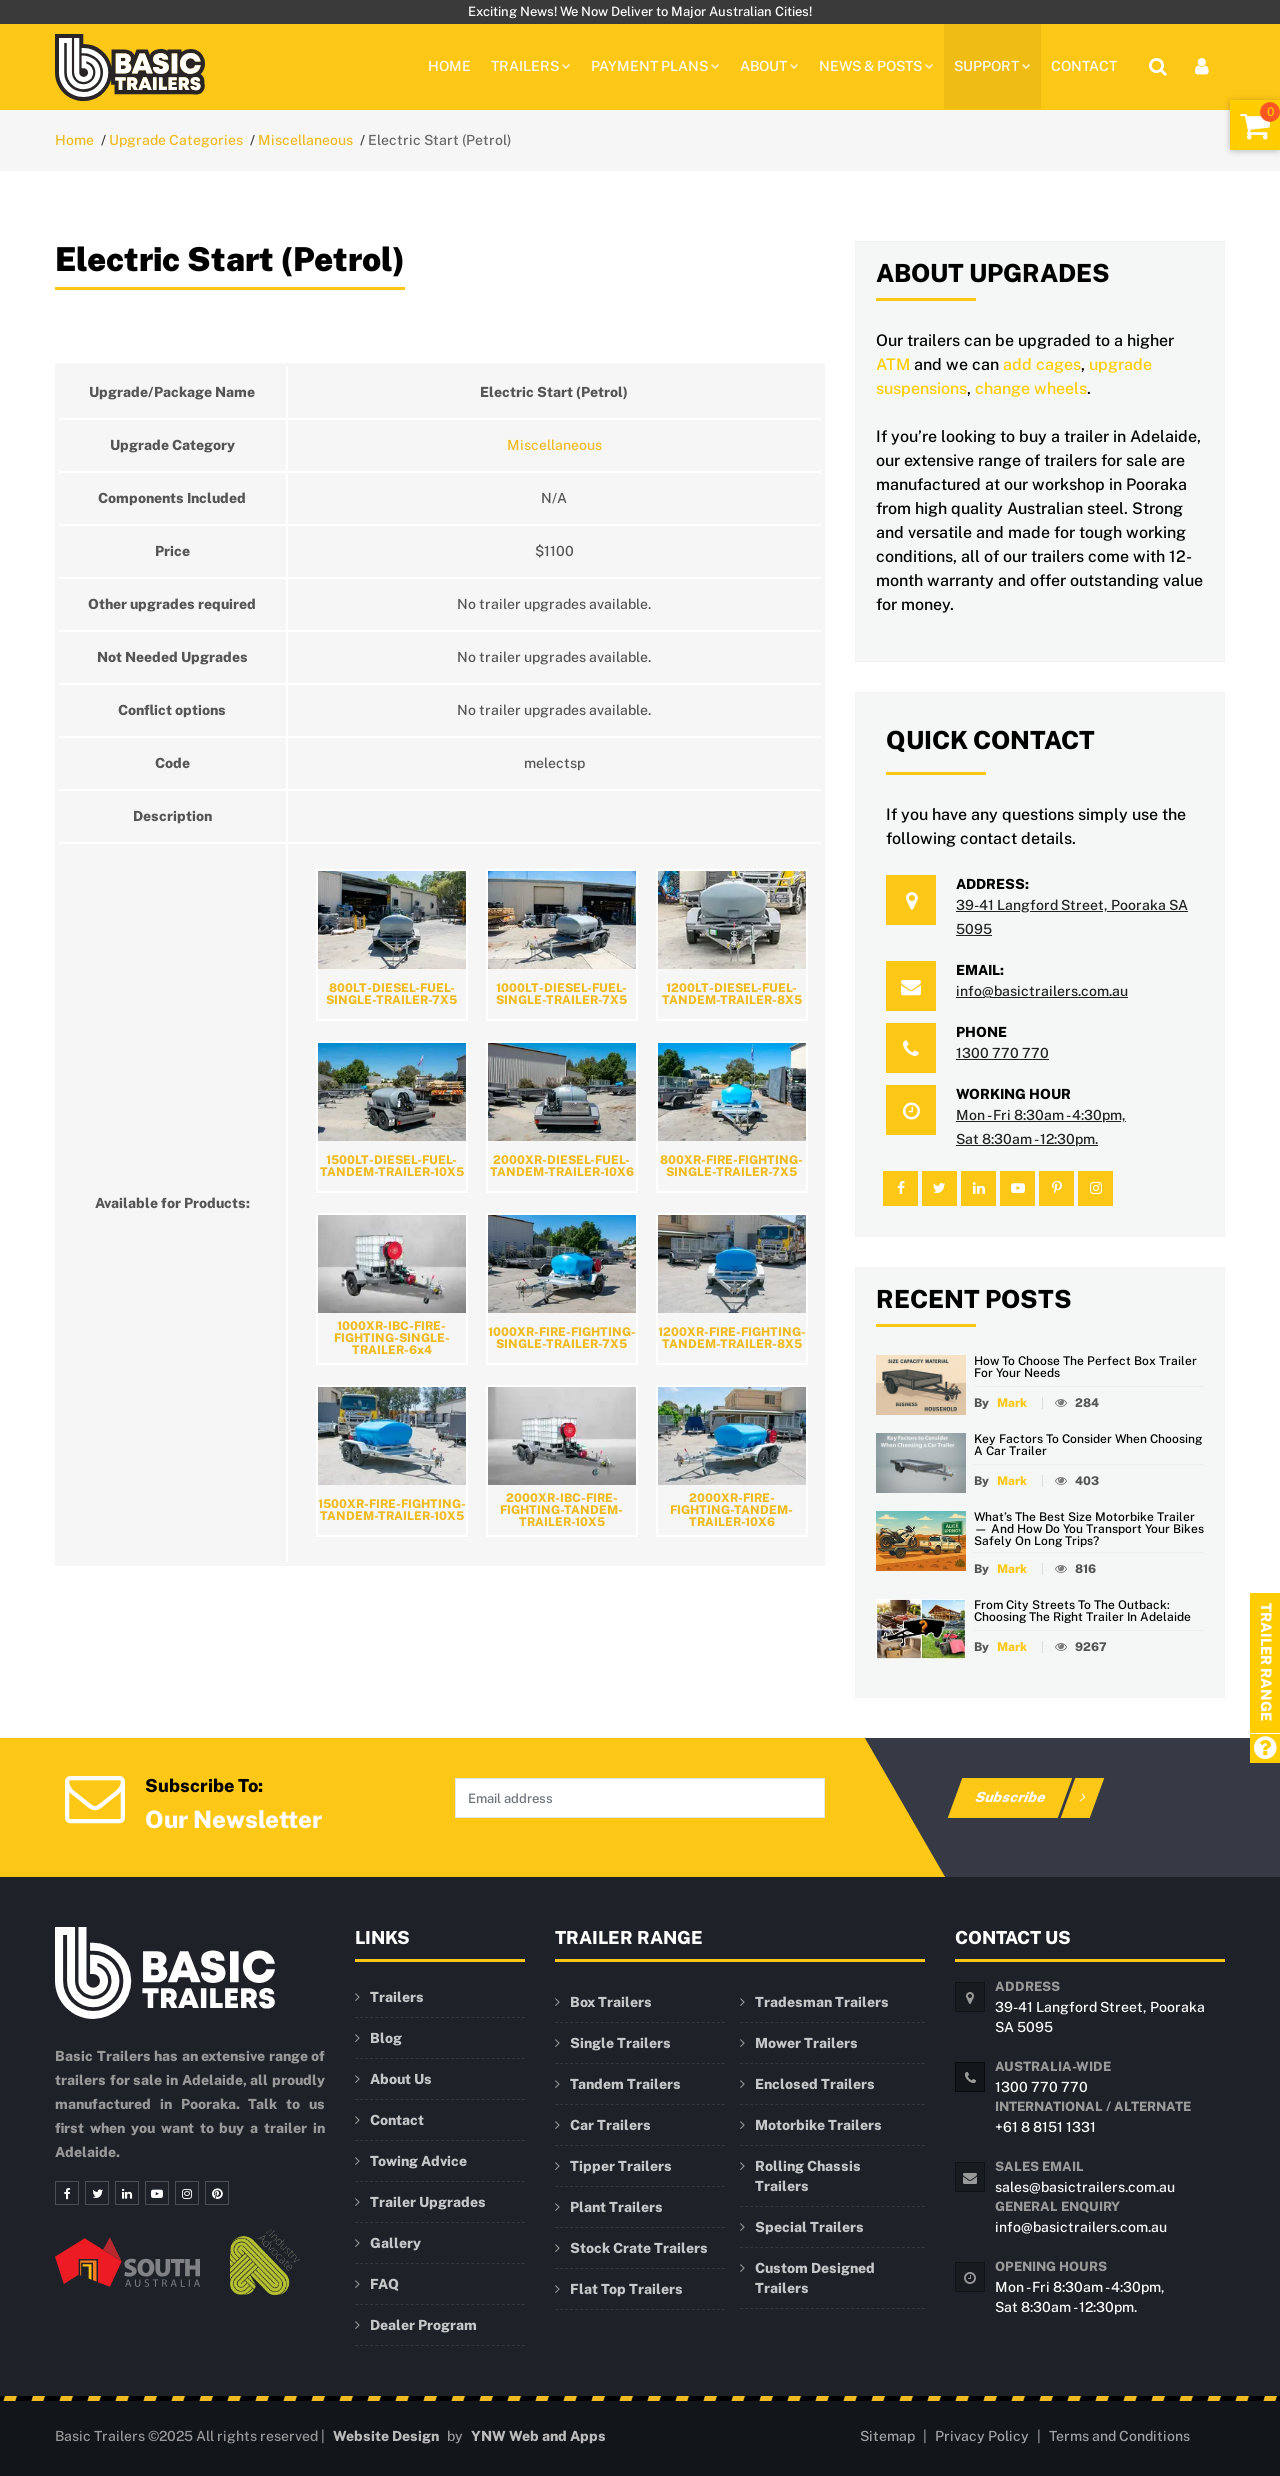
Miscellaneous (305, 140)
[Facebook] (67, 2193)
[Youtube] (157, 2193)
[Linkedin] (127, 2193)
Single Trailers (620, 2043)
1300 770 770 (1002, 1053)
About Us (401, 2079)
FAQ (384, 2284)
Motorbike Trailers (818, 2125)
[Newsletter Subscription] (95, 1796)
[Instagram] (187, 2193)
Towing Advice (418, 2161)
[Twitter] (97, 2193)
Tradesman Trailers (822, 2002)
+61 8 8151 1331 (1045, 2127)
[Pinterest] (217, 2193)
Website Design (386, 2436)
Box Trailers (611, 2002)
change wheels (1031, 388)
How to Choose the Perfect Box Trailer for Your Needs (1085, 1367)
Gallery (395, 2243)
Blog (386, 2038)
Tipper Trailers (621, 2166)
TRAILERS (531, 66)
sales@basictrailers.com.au (1085, 2187)
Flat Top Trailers (626, 2289)
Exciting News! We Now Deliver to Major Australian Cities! (640, 11)
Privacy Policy (982, 2436)
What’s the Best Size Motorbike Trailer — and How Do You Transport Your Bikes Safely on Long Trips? (1089, 1529)
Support (992, 66)
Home (449, 66)
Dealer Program (423, 2325)
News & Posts (876, 66)
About (769, 66)
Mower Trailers (806, 2043)
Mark (1012, 1403)
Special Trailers (809, 2227)
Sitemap (887, 2436)
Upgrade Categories (176, 140)
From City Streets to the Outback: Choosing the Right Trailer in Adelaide (1082, 1611)
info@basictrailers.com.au (1042, 991)
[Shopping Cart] (1255, 125)
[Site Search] (1158, 66)
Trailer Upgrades (428, 2202)
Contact (1084, 66)
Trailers (397, 1997)
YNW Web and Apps (538, 2436)
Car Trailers (610, 2125)
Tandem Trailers (625, 2084)
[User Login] (1202, 66)
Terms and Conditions (1119, 2436)
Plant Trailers (616, 2207)
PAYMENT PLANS (655, 66)
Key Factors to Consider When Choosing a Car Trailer (1088, 1445)
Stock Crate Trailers (639, 2248)
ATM (893, 364)
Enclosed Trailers (815, 2084)
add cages (1042, 364)
